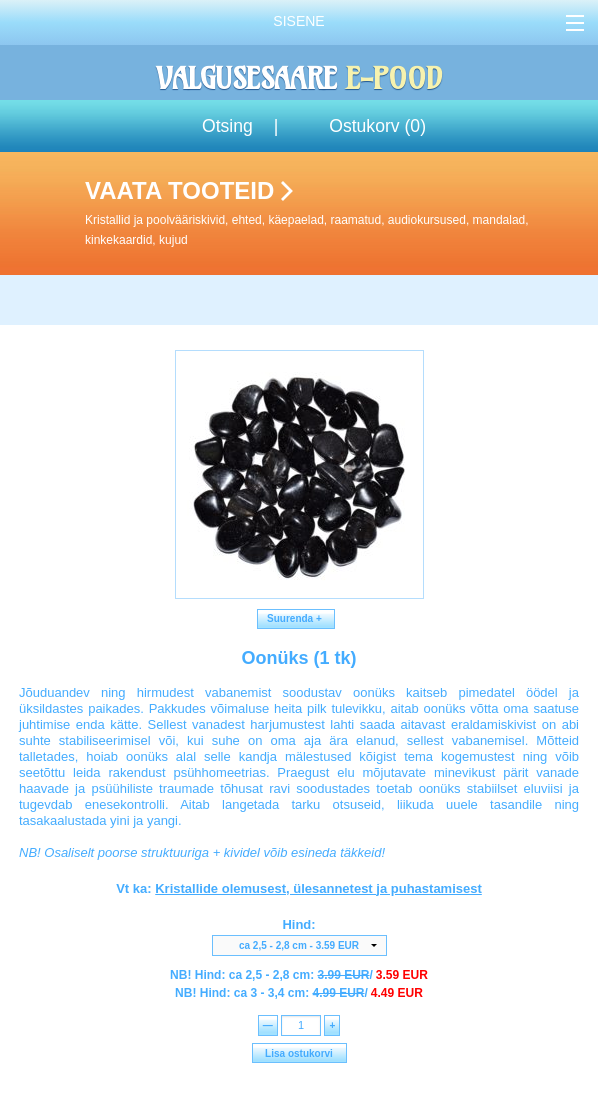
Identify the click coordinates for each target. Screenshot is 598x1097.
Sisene (298, 21)
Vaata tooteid (337, 213)
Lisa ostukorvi (299, 1053)
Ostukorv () (377, 126)
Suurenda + (296, 618)
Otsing (227, 126)
